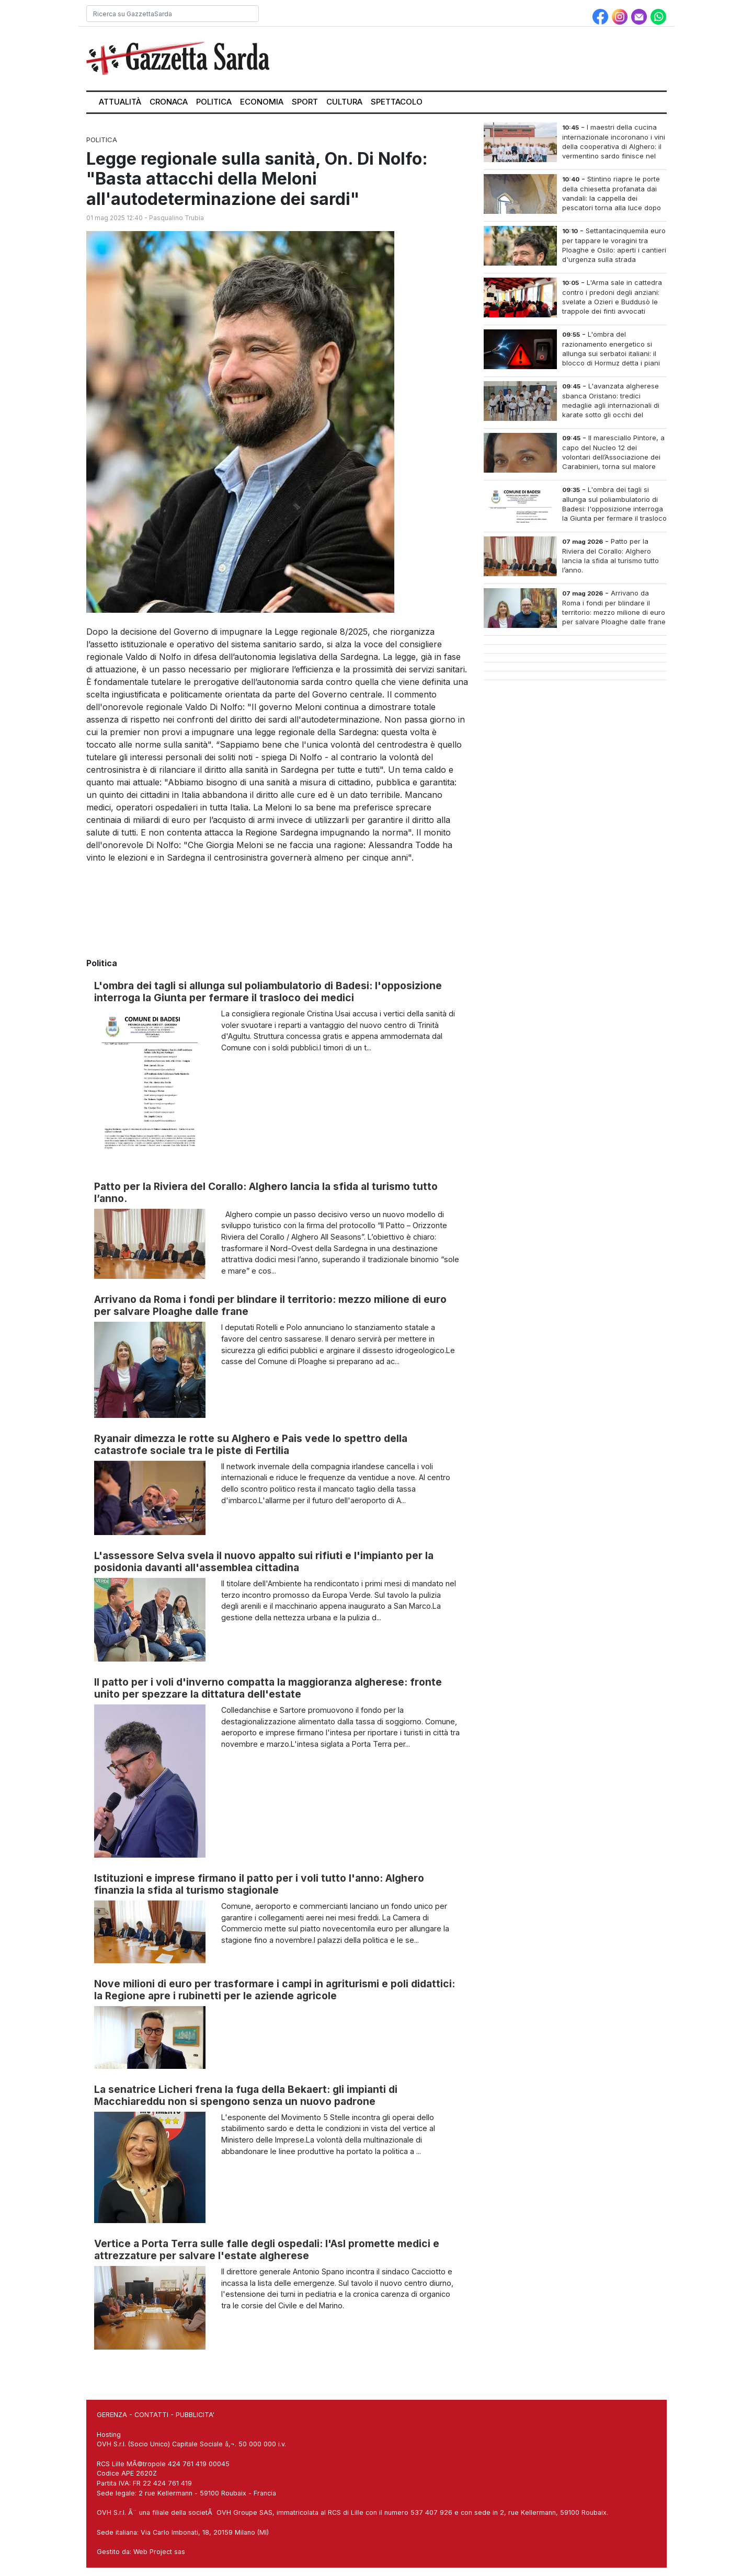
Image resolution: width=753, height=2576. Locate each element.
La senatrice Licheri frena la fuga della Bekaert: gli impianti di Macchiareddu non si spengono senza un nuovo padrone (245, 2095)
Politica (214, 102)
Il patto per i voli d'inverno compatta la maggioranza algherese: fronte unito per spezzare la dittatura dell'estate (268, 1688)
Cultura (344, 102)
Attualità (120, 102)
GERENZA (112, 2415)
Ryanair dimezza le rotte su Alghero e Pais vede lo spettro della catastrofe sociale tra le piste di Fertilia (250, 1444)
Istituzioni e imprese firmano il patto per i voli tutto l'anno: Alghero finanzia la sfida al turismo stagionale (259, 1884)
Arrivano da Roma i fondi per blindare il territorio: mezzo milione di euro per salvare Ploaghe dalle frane (270, 1305)
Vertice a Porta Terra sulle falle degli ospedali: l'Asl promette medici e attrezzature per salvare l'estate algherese (266, 2249)
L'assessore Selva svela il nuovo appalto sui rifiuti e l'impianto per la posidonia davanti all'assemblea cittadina (263, 1561)
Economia (261, 102)
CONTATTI (151, 2415)
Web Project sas (159, 2552)
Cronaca (169, 102)
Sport (305, 102)
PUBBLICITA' (195, 2415)
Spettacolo (397, 102)
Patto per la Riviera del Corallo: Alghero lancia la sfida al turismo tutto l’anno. (266, 1192)
